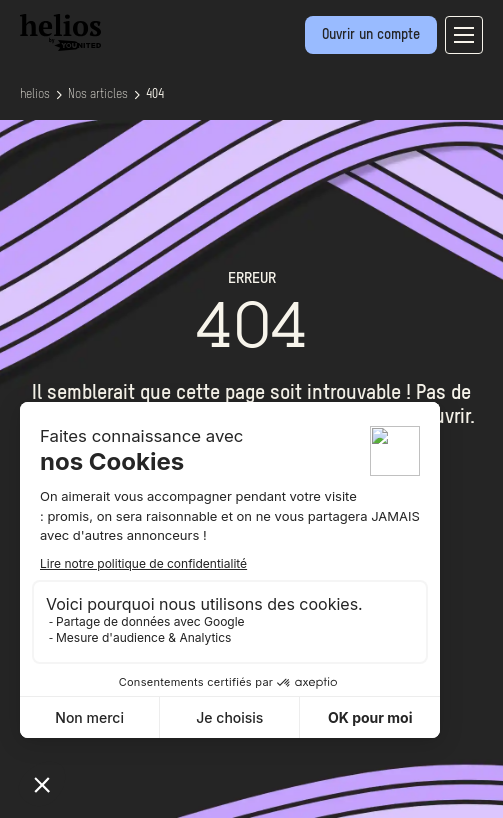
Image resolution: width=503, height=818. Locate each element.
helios (35, 95)
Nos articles (98, 95)
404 (155, 95)
